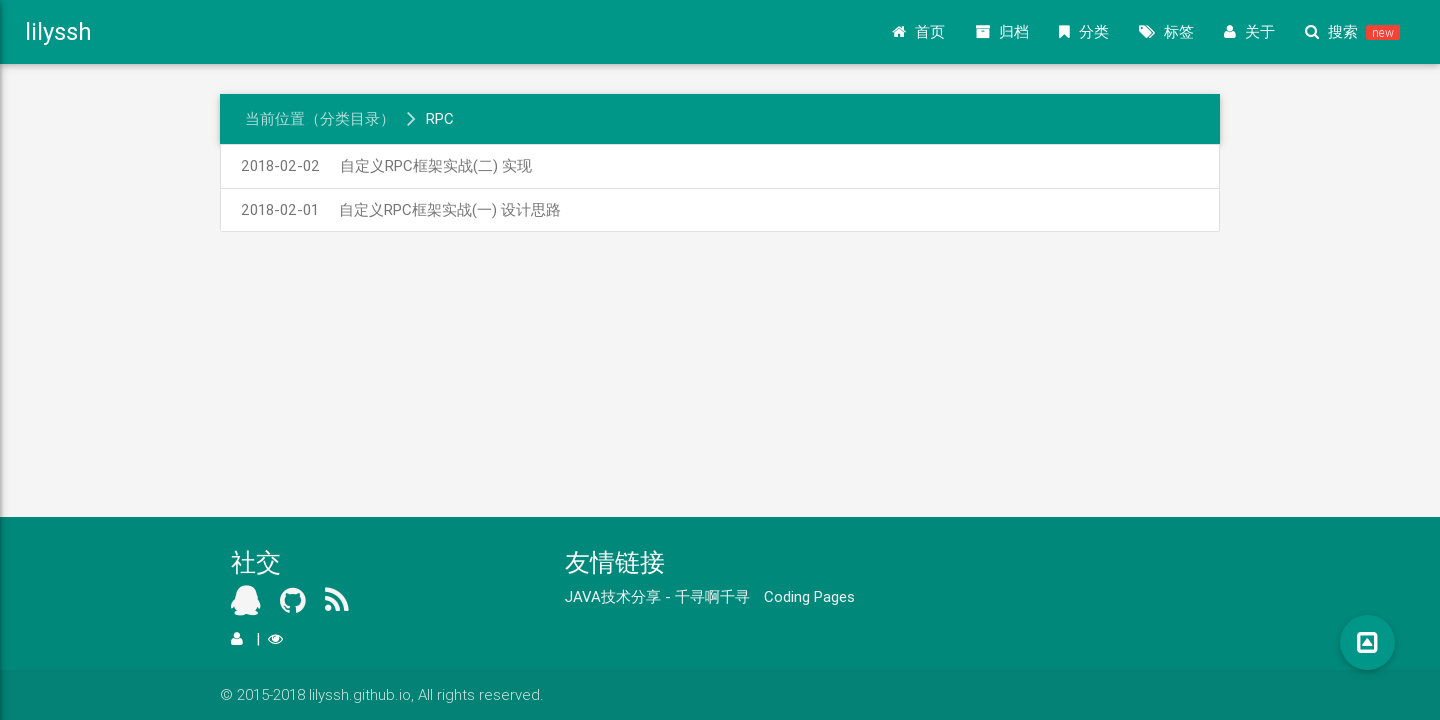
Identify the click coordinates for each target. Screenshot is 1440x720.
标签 (1166, 32)
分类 (1084, 32)
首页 (918, 32)
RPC (440, 118)
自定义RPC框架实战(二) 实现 (386, 165)
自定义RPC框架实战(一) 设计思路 (401, 209)
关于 (1249, 32)
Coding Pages (809, 596)
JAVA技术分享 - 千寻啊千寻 (657, 596)
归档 (1002, 32)
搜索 (1352, 32)
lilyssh (58, 31)
